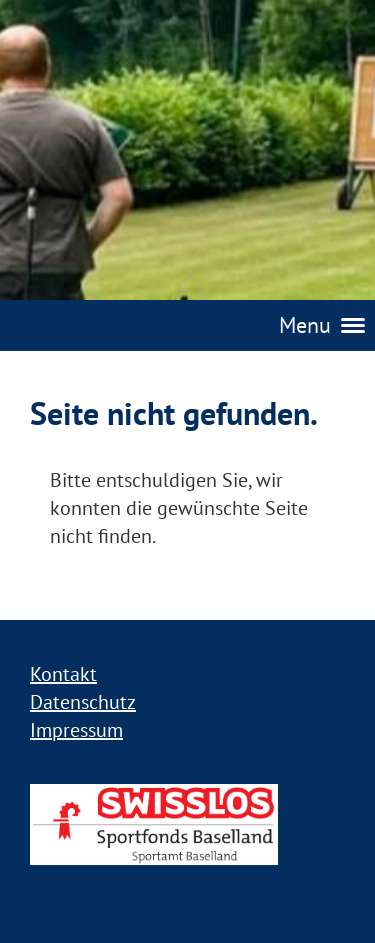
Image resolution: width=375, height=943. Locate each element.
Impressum (76, 730)
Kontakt (63, 674)
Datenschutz (83, 702)
